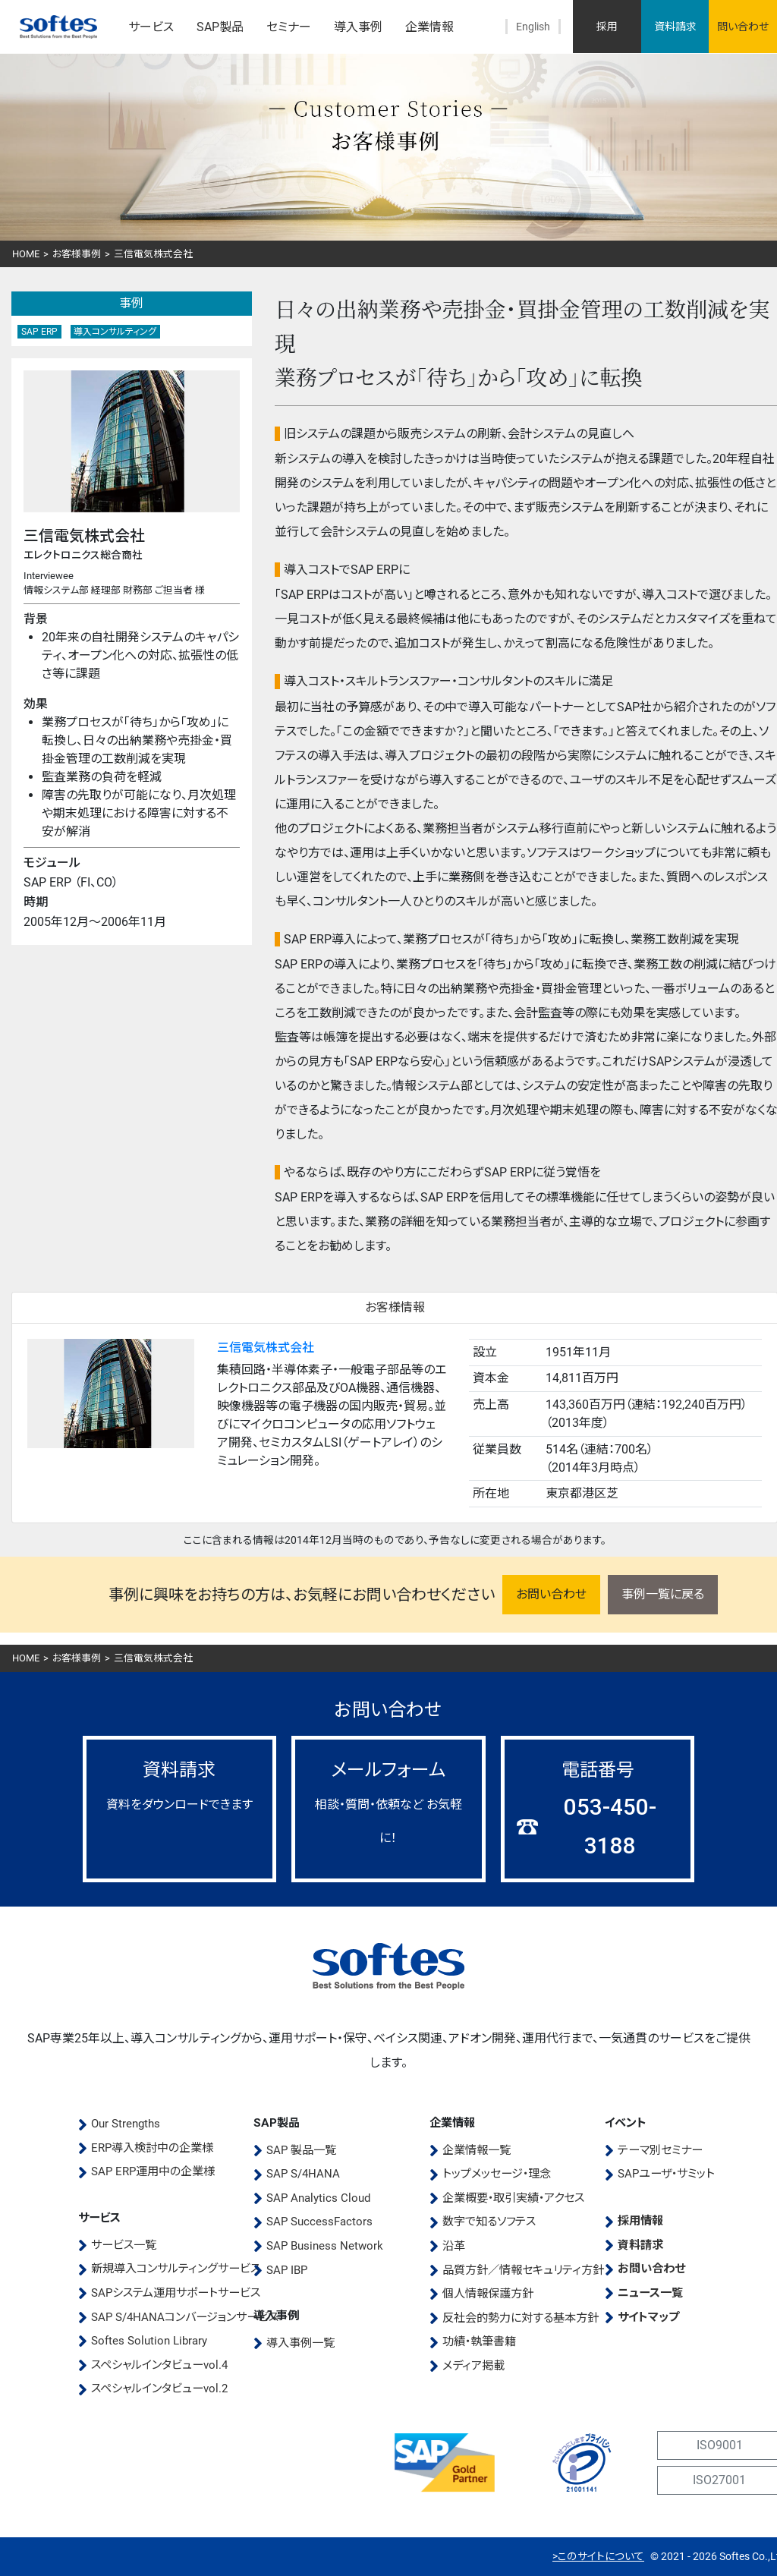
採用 (607, 26)
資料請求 (675, 26)
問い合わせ (743, 26)
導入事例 (358, 27)
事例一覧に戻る (662, 1594)
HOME (25, 254)
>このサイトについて (598, 2556)
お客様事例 (76, 254)
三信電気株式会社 (265, 1347)
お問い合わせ (551, 1594)
